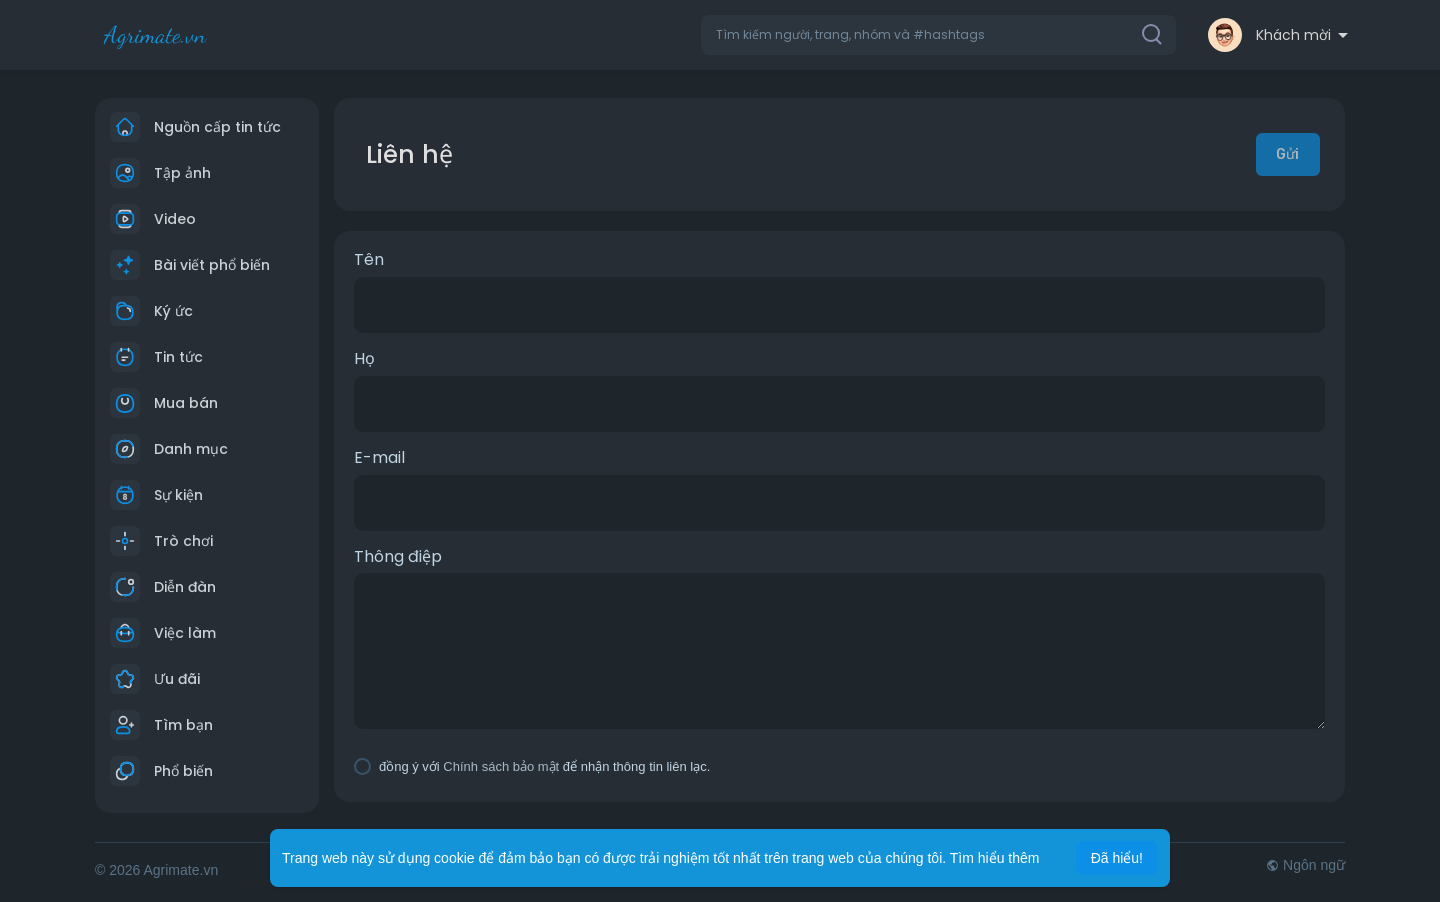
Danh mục (169, 449)
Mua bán (164, 403)
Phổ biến (161, 771)
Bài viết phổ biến (190, 265)
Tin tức (156, 357)
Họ (364, 359)
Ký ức (151, 311)
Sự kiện (156, 495)
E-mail (379, 458)
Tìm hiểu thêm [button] (995, 858)
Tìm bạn (161, 725)
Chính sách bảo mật (501, 766)
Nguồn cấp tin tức (195, 127)
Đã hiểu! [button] (1117, 858)
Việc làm (163, 633)
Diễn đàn (163, 587)
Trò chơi (161, 541)
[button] (938, 35)
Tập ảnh (160, 173)
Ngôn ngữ (1305, 865)
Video (153, 219)
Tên (369, 260)
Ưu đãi (155, 679)
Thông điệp (398, 557)
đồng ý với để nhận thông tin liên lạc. (544, 766)
